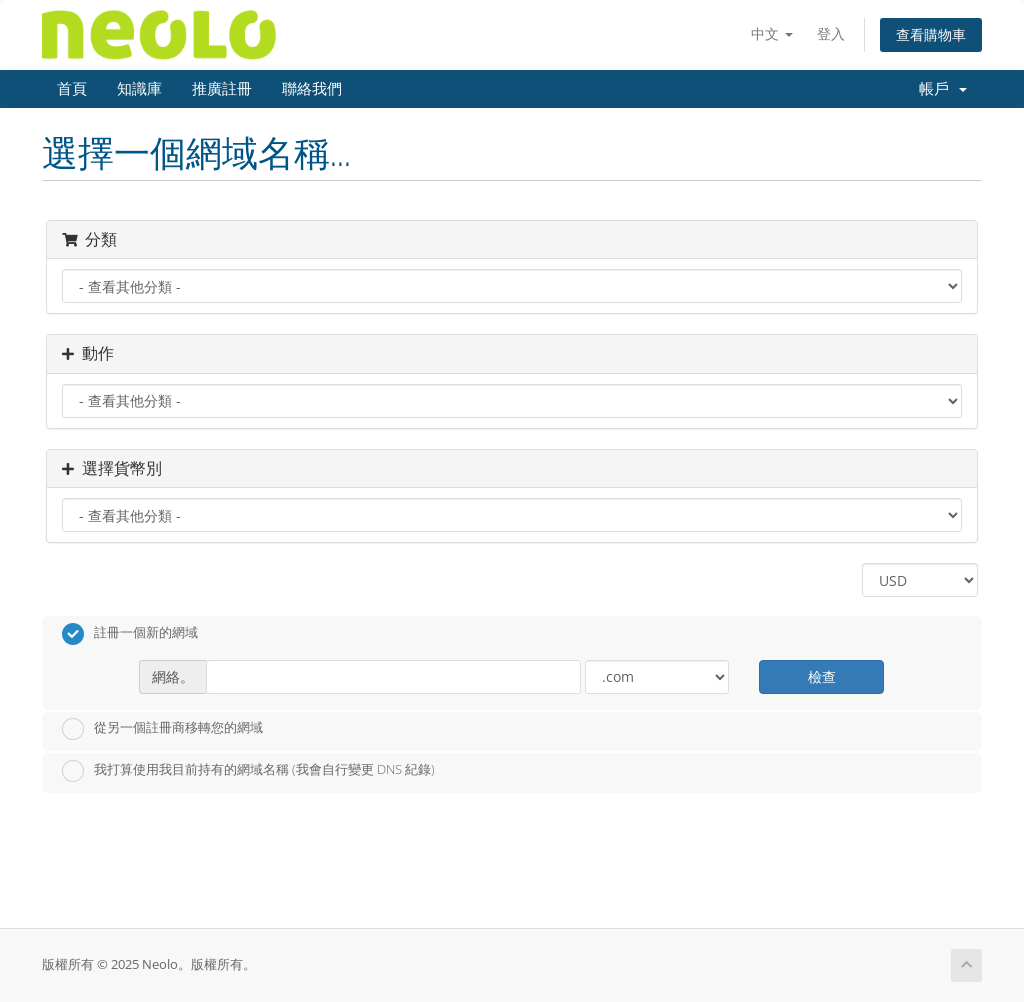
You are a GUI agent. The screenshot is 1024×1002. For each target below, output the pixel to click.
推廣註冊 (222, 89)
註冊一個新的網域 (130, 634)
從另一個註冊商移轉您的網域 (162, 729)
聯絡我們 (312, 89)
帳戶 (943, 89)
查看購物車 (931, 34)
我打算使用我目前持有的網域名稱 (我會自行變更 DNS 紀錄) (248, 771)
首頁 (72, 89)
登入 (831, 33)
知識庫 (139, 89)
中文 (772, 33)
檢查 (822, 676)
